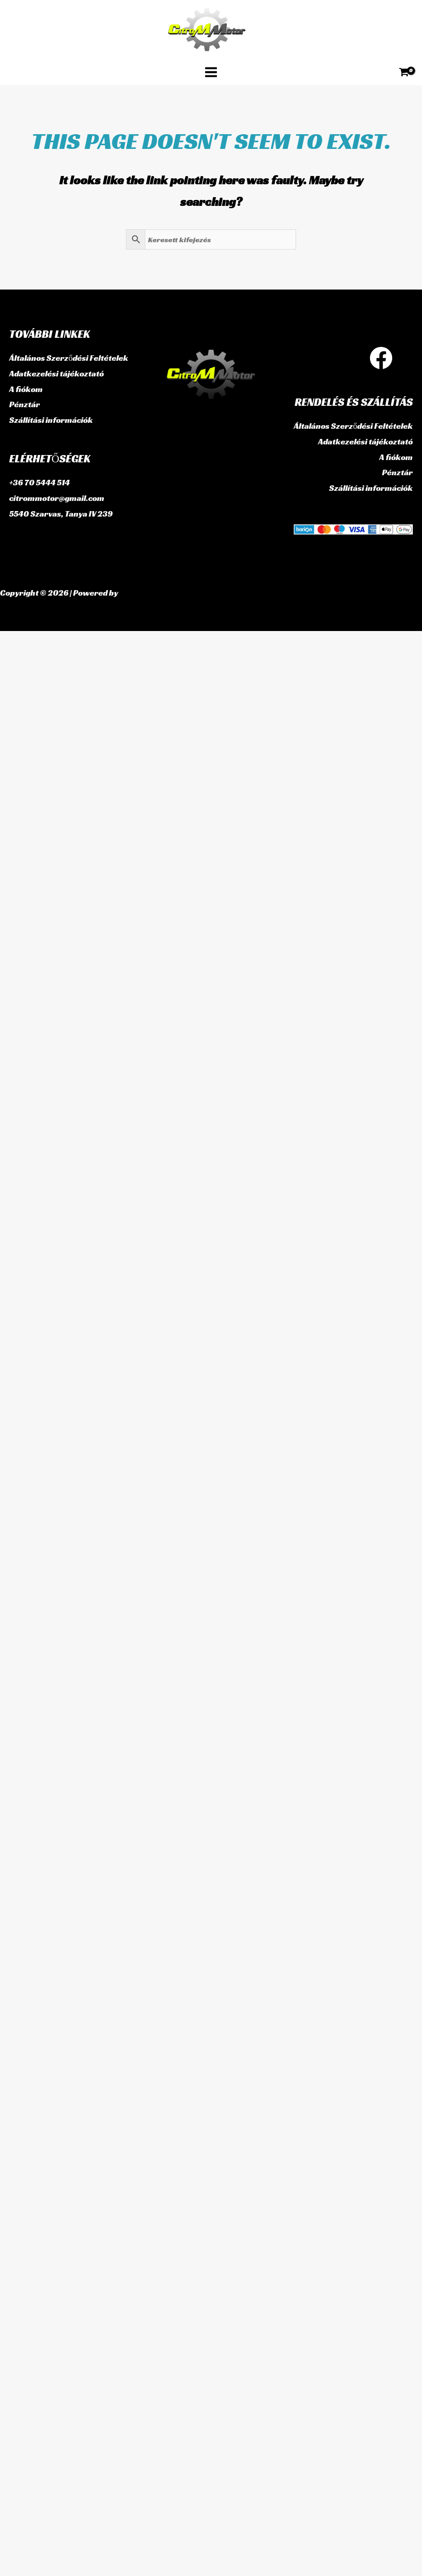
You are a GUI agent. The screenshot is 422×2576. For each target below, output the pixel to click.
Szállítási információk (51, 420)
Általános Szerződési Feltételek (68, 358)
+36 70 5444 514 (39, 482)
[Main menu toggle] (210, 72)
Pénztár (24, 404)
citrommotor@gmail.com (56, 497)
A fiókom (26, 389)
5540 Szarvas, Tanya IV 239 (61, 512)
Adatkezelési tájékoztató (56, 374)
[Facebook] (381, 358)
